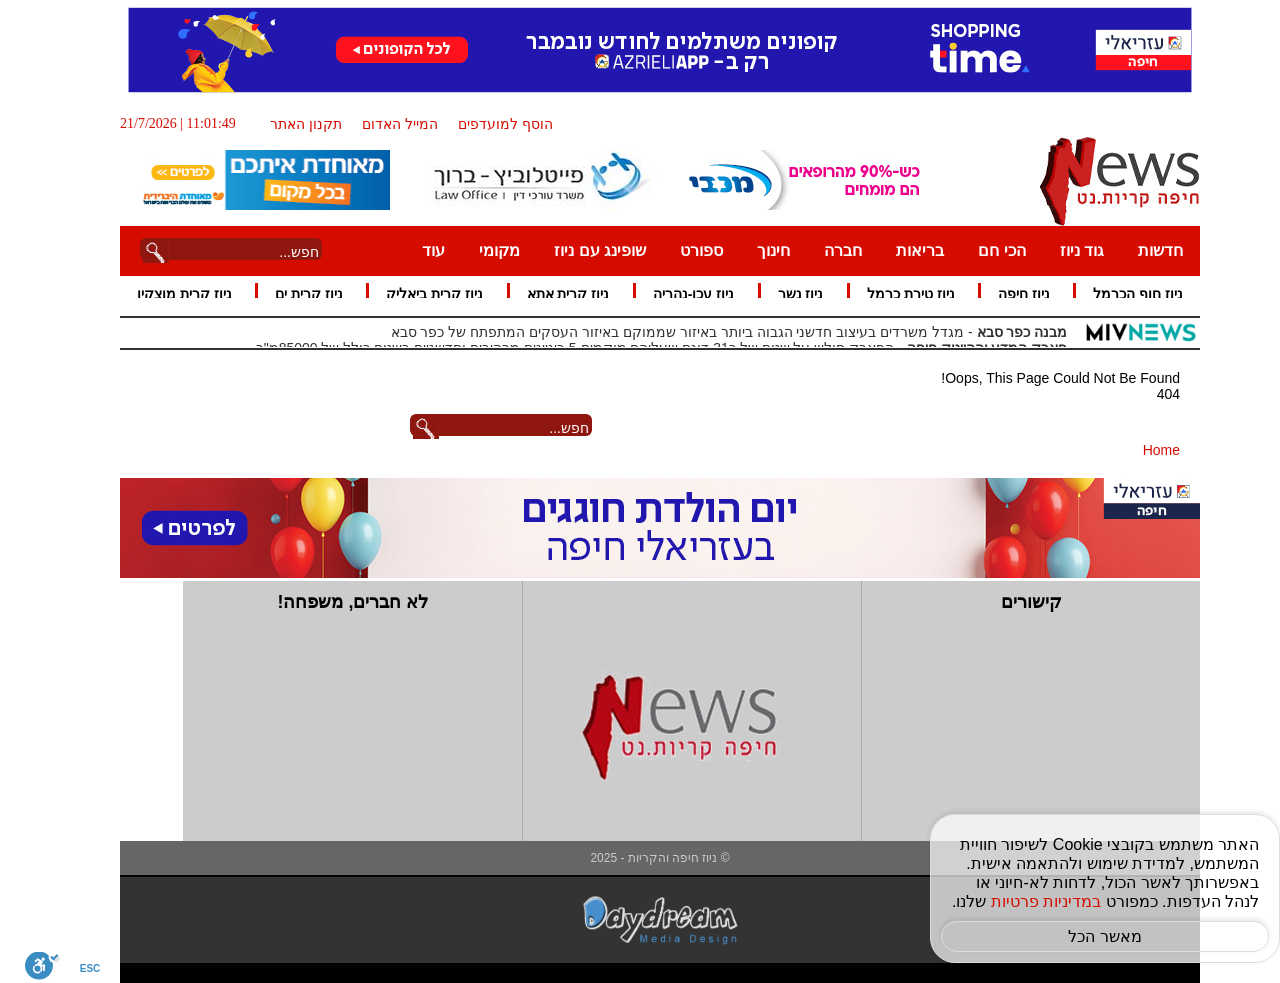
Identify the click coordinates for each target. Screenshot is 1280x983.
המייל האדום (380, 124)
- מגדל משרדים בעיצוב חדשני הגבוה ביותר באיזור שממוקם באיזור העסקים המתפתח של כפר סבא (709, 332)
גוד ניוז (1062, 250)
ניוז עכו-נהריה (674, 294)
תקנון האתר (286, 124)
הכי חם (981, 250)
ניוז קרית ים (289, 294)
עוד (413, 250)
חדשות (1140, 250)
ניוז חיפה (1004, 294)
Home (1141, 450)
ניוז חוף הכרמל (1118, 294)
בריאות (900, 250)
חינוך (753, 250)
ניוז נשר (781, 294)
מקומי (479, 250)
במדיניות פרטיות (1026, 901)
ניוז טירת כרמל (891, 294)
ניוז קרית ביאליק (414, 294)
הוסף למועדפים (485, 124)
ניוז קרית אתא (548, 294)
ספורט (681, 250)
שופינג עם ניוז (580, 250)
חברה (823, 250)
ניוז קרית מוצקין (164, 294)
